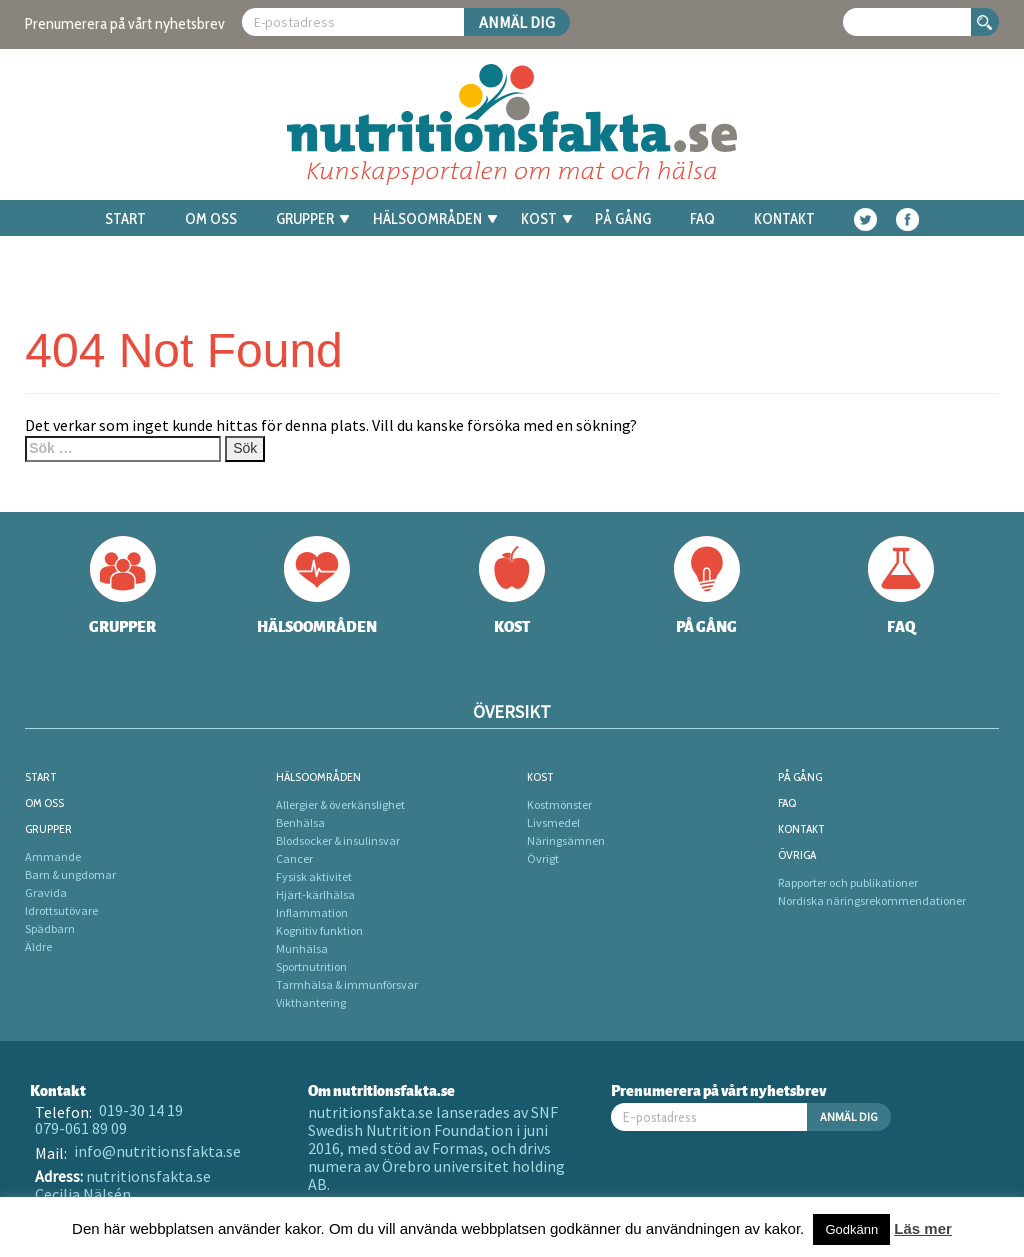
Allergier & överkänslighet (340, 804)
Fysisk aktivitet (314, 876)
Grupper (312, 219)
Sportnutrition (311, 966)
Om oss (211, 219)
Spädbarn (50, 928)
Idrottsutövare (61, 910)
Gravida (46, 892)
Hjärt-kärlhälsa (315, 894)
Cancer (294, 858)
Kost (546, 219)
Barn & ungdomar (70, 874)
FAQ (702, 219)
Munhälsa (302, 948)
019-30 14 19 (141, 1110)
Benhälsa (300, 822)
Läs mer (923, 1228)
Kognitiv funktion (319, 930)
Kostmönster (559, 804)
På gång (623, 219)
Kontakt (784, 219)
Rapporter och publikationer (848, 882)
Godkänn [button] (851, 1229)
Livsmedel (553, 822)
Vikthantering (311, 1002)
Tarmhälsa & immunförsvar (347, 984)
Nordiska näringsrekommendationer (872, 900)
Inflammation (312, 912)
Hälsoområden (435, 219)
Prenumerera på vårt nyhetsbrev (125, 23)
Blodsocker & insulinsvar (338, 840)
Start (125, 219)
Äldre (38, 946)
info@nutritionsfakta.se (157, 1151)
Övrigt (543, 858)
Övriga (797, 854)
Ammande (53, 856)
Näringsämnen (566, 840)
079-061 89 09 (81, 1128)
